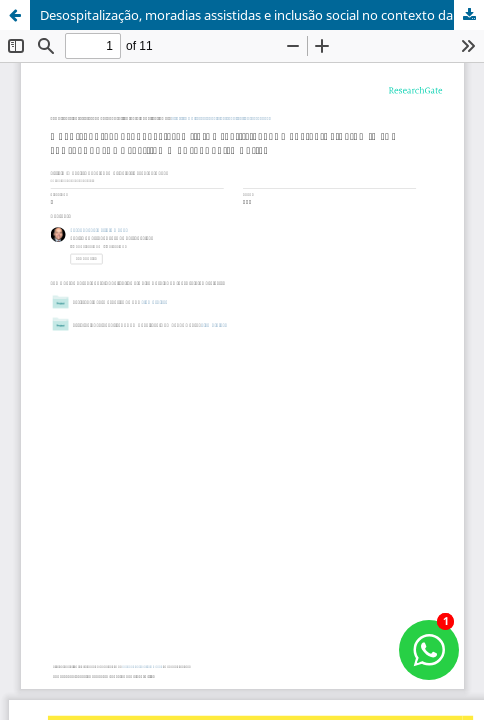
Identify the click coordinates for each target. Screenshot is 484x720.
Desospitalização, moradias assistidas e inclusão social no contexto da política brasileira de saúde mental (262, 15)
